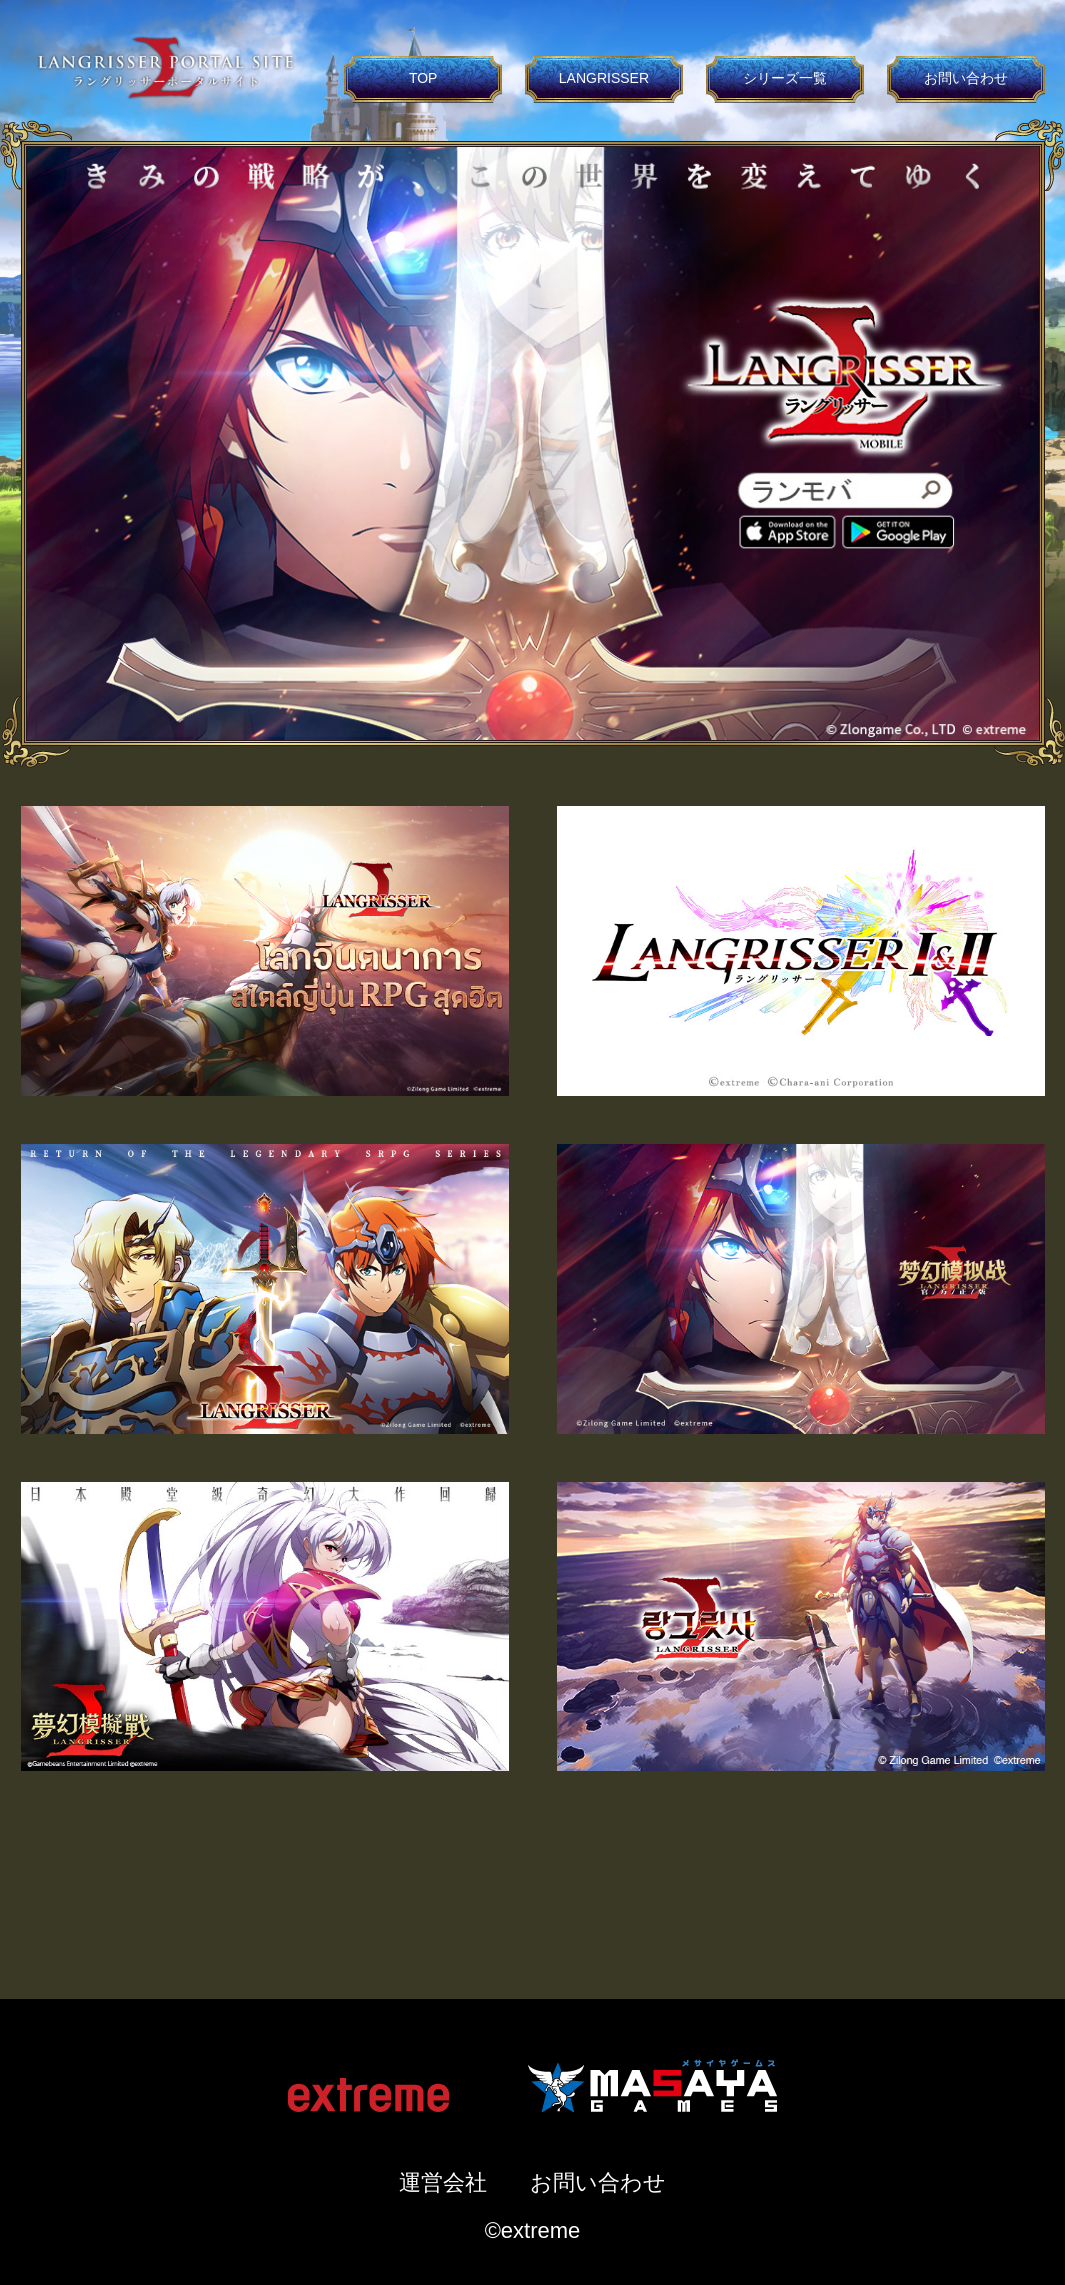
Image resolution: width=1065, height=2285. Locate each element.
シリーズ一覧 (785, 78)
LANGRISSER (604, 78)
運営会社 (443, 2182)
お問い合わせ (966, 78)
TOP (423, 78)
